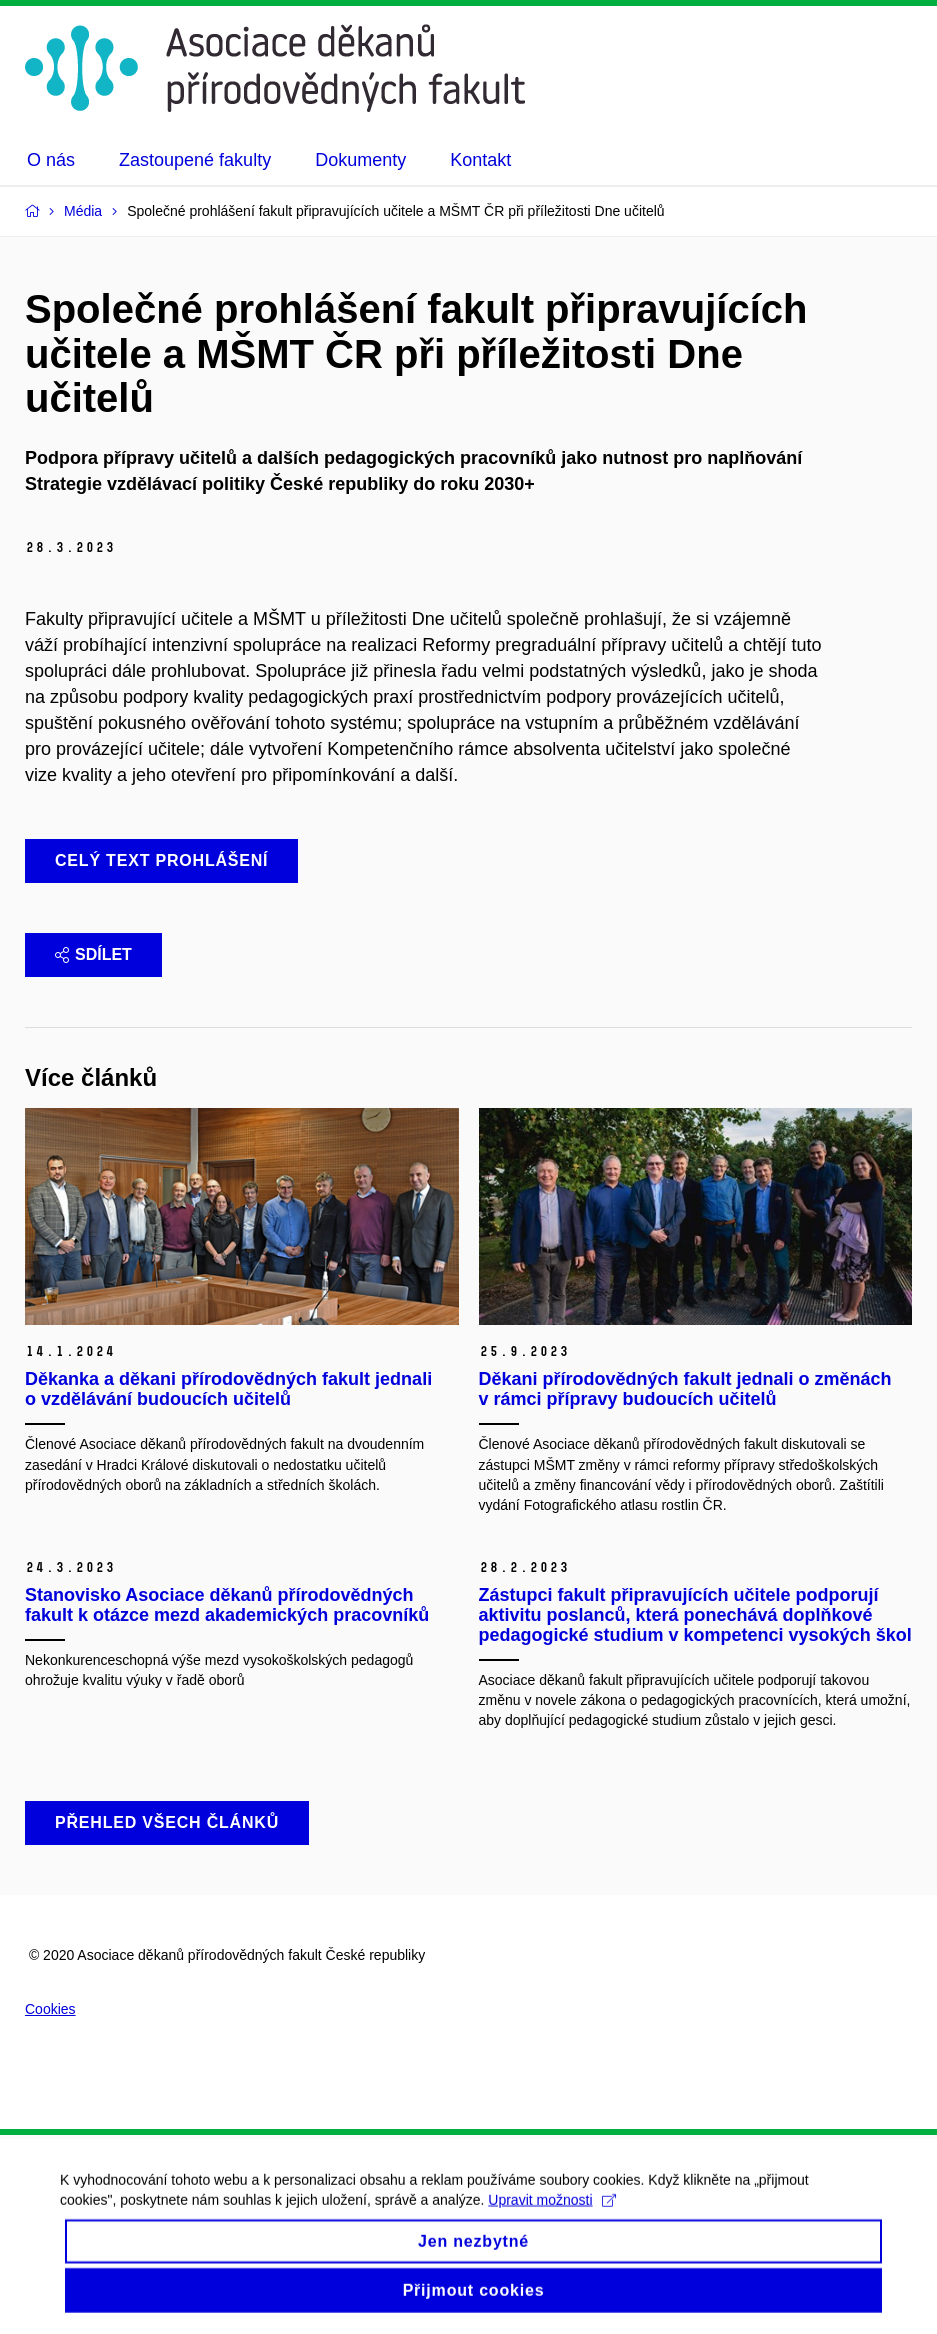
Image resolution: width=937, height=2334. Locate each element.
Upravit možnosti (551, 2213)
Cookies (50, 2009)
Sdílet (93, 954)
